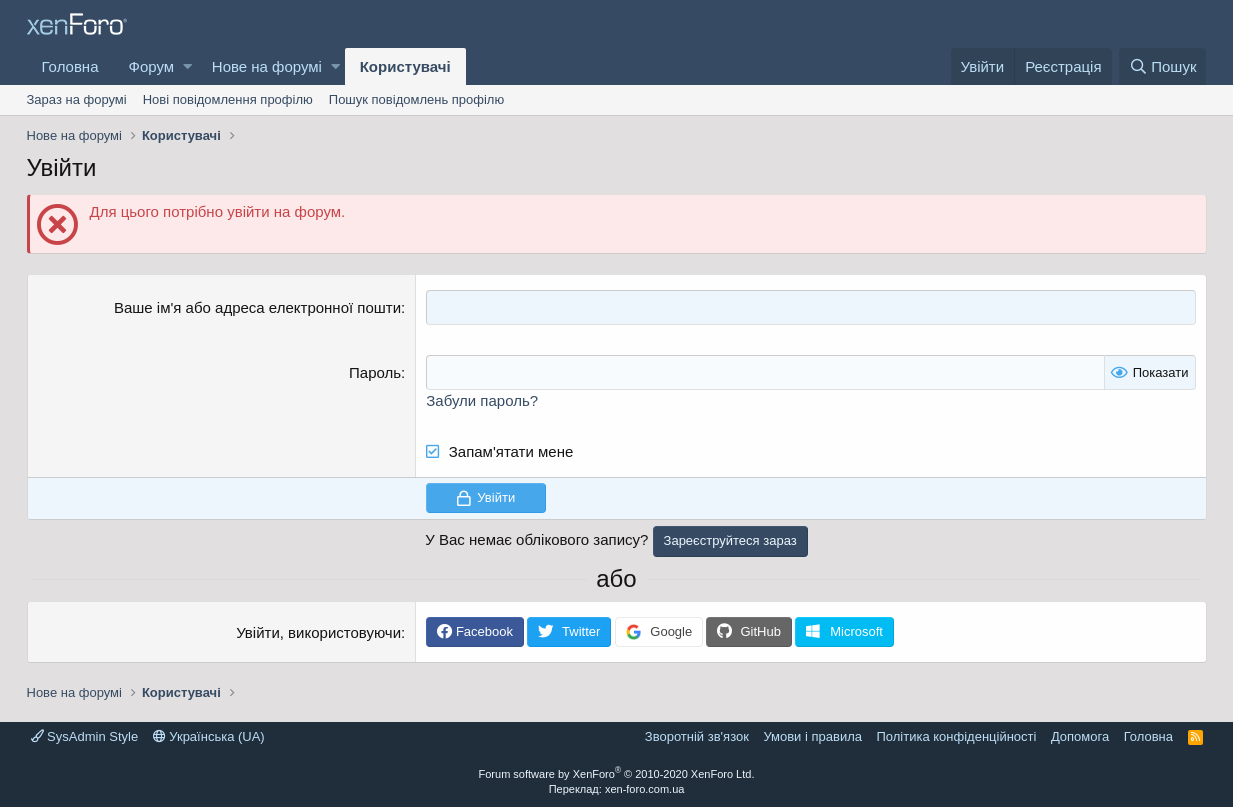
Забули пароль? (482, 400)
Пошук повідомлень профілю (416, 99)
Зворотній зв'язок (697, 736)
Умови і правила (812, 736)
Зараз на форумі (77, 99)
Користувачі (405, 66)
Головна (70, 66)
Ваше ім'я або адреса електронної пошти (257, 307)
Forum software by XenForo (617, 774)
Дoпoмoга (1080, 736)
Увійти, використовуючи (318, 632)
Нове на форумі (267, 66)
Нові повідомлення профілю (228, 99)
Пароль (375, 372)
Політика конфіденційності (956, 736)
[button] (187, 66)
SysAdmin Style (85, 736)
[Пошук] (1162, 66)
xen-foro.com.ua (644, 789)
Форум (152, 66)
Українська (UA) (209, 736)
